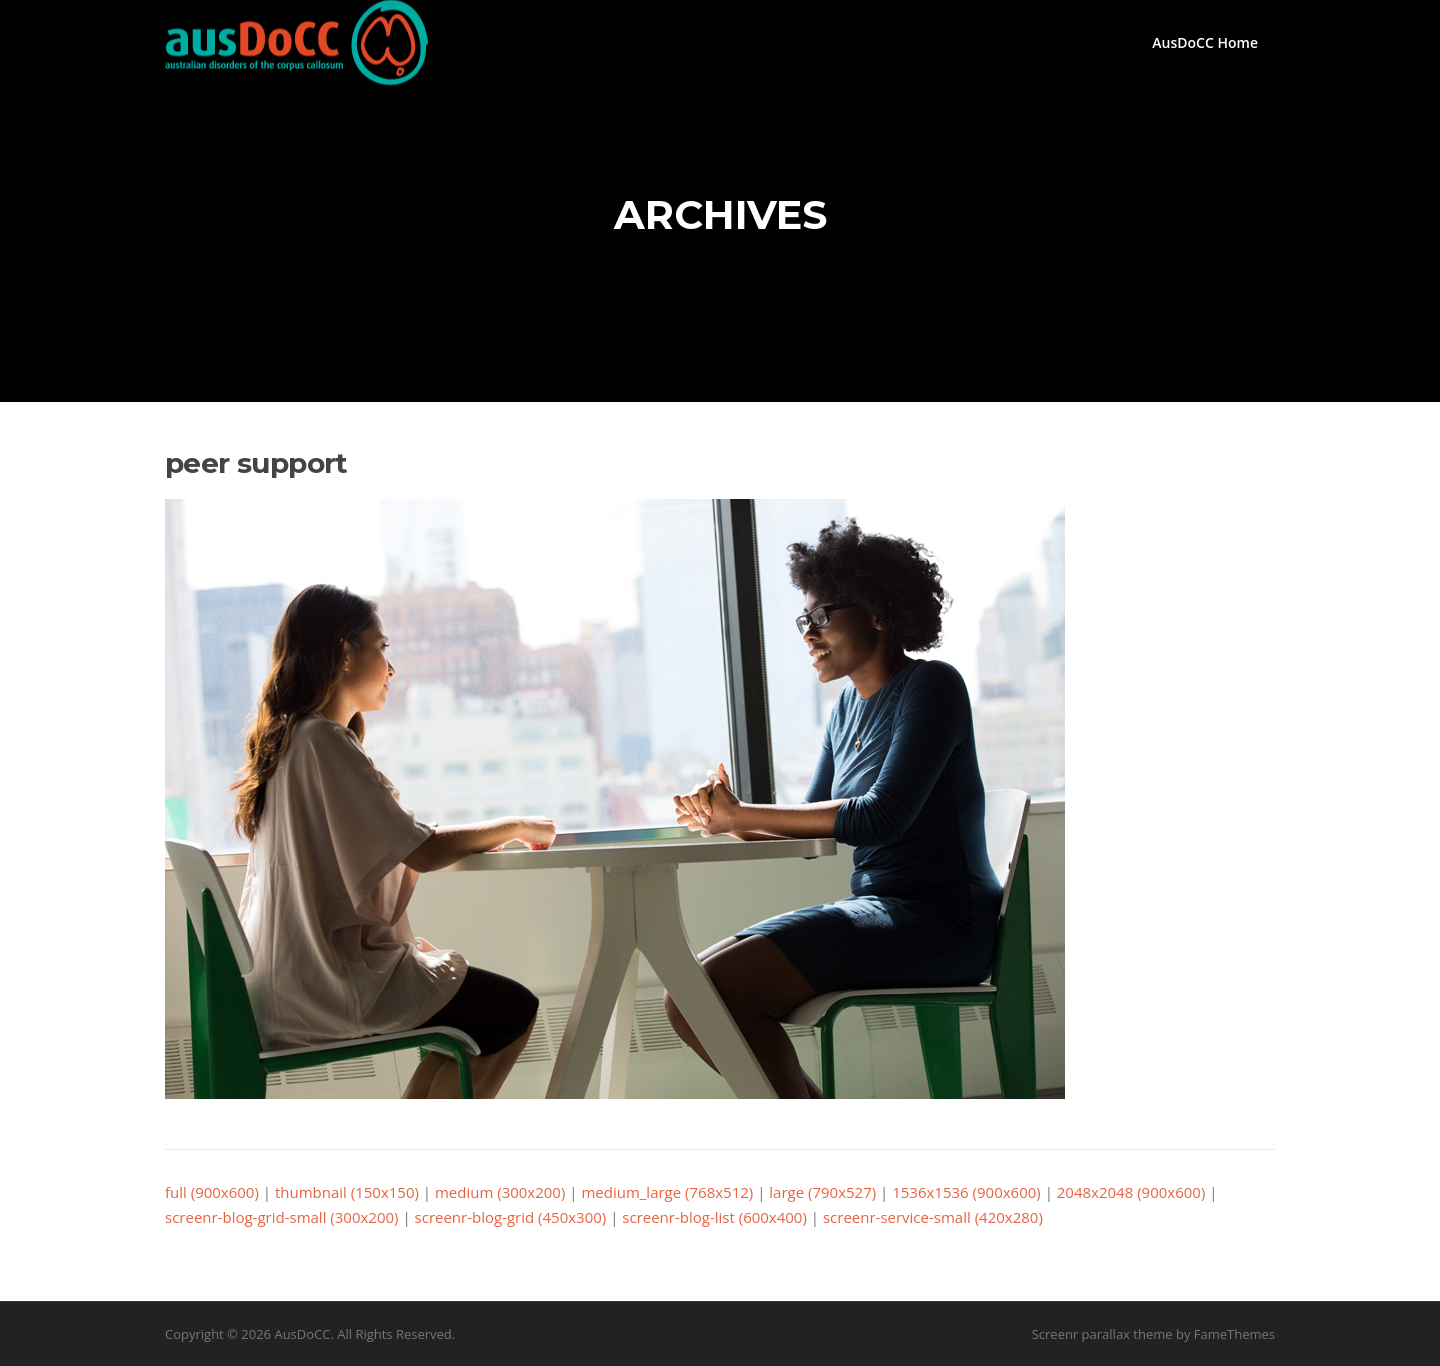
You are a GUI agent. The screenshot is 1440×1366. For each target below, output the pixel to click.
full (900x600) (212, 1192)
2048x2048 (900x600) (1131, 1192)
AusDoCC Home (1205, 42)
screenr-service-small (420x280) (933, 1217)
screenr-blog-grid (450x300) (511, 1217)
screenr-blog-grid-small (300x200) (282, 1217)
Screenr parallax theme (1102, 1334)
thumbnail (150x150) (347, 1192)
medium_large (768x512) (667, 1192)
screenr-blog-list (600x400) (714, 1217)
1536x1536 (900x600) (966, 1192)
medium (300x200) (500, 1192)
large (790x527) (822, 1192)
